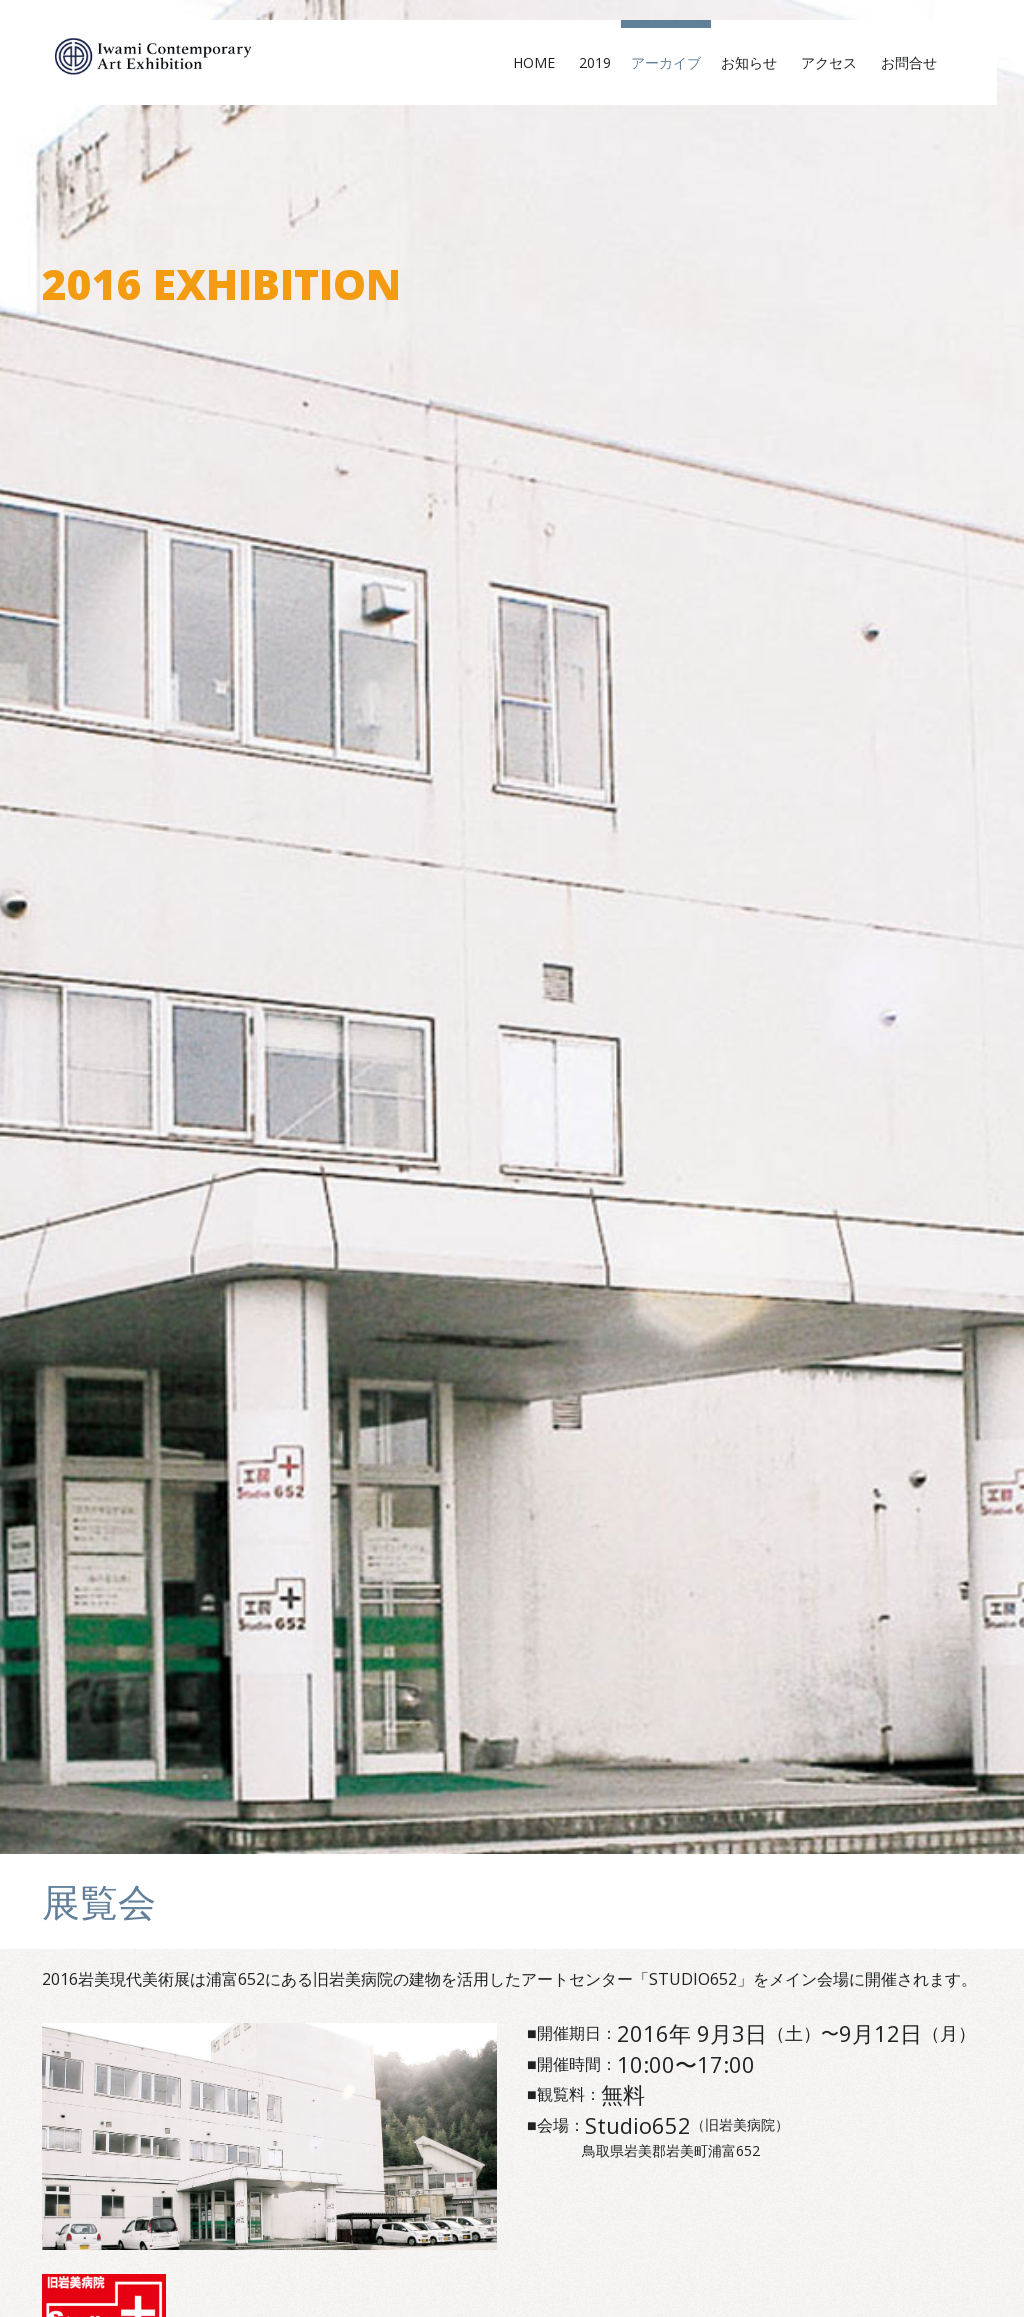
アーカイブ (666, 62)
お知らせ (756, 62)
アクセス (836, 62)
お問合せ (916, 62)
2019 (595, 62)
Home (541, 62)
